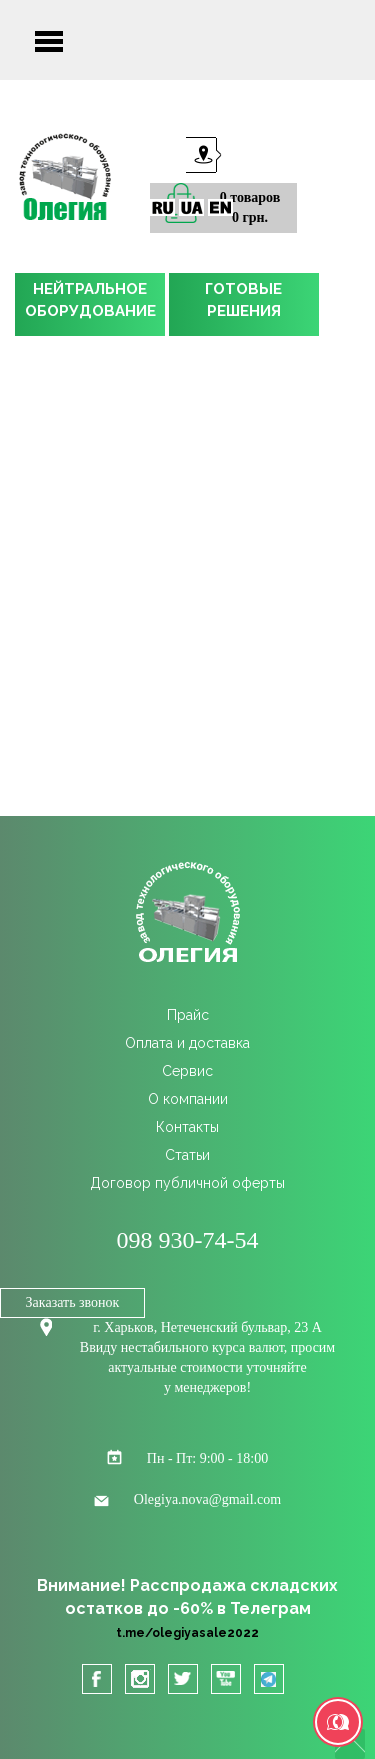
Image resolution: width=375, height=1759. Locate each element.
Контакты (187, 1127)
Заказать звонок (73, 1302)
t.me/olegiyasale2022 (187, 1633)
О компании (188, 1099)
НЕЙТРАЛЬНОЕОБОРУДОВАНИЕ (90, 300)
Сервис (187, 1071)
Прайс (188, 1015)
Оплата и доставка (187, 1043)
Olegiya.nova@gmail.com (207, 1499)
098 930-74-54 (188, 1240)
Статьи (187, 1155)
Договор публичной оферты (187, 1183)
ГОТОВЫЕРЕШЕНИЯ (243, 300)
